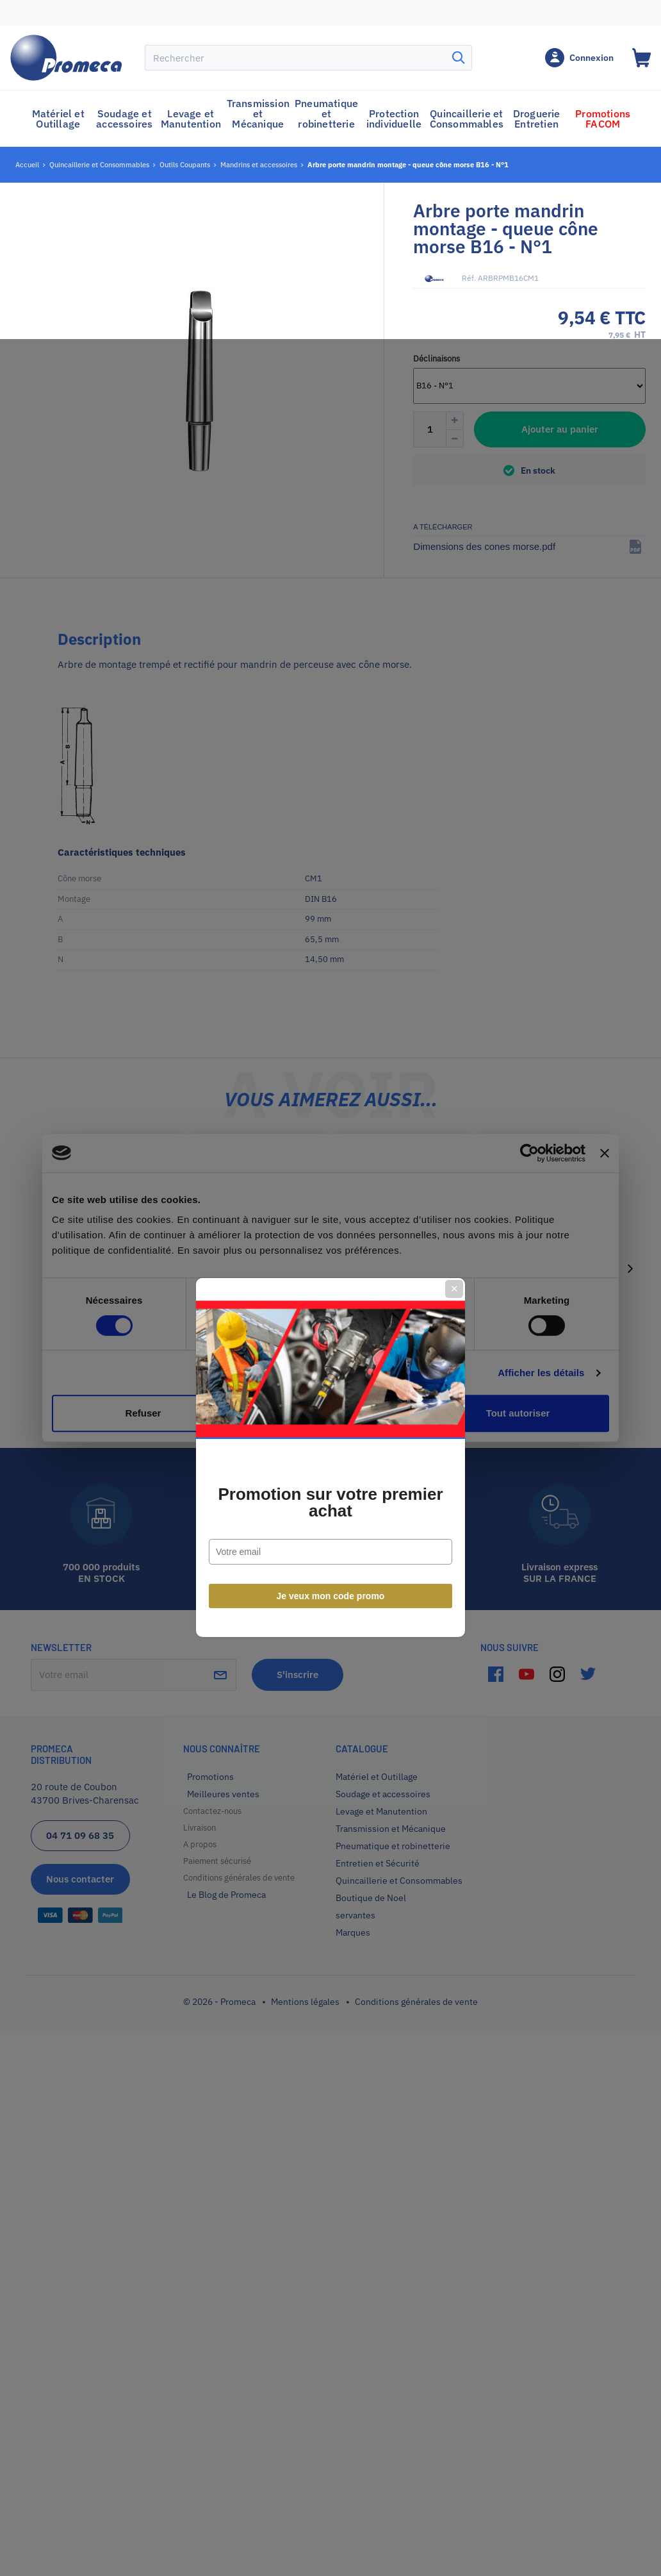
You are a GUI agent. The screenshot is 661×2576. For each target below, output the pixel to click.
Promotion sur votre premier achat (330, 1333)
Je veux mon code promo (331, 1427)
